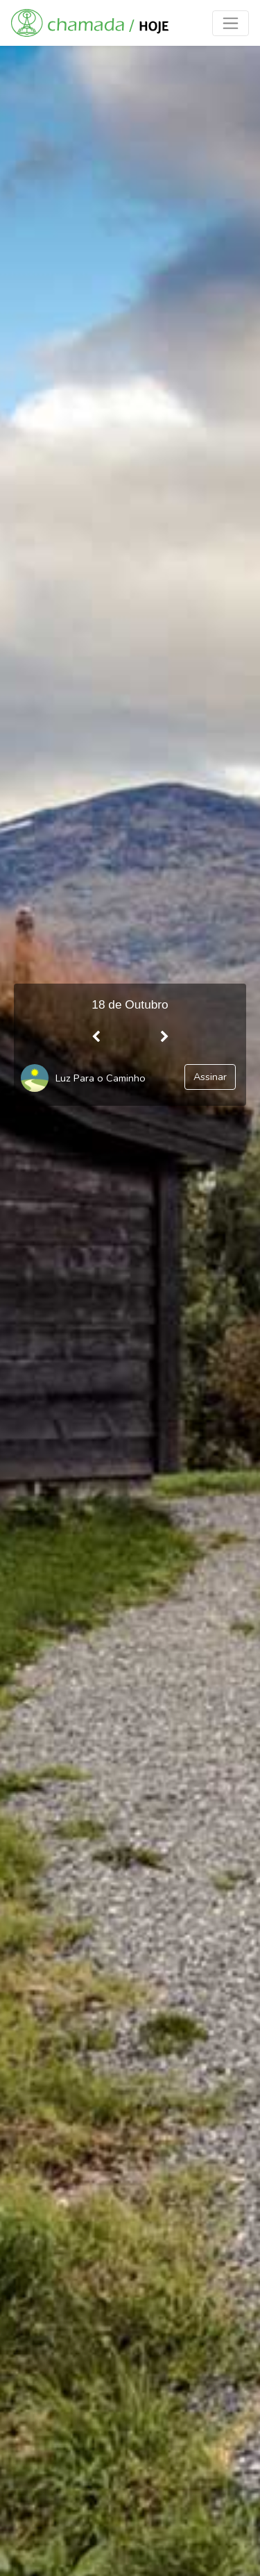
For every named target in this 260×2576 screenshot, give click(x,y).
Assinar (210, 1077)
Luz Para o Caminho (100, 1078)
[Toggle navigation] (230, 23)
